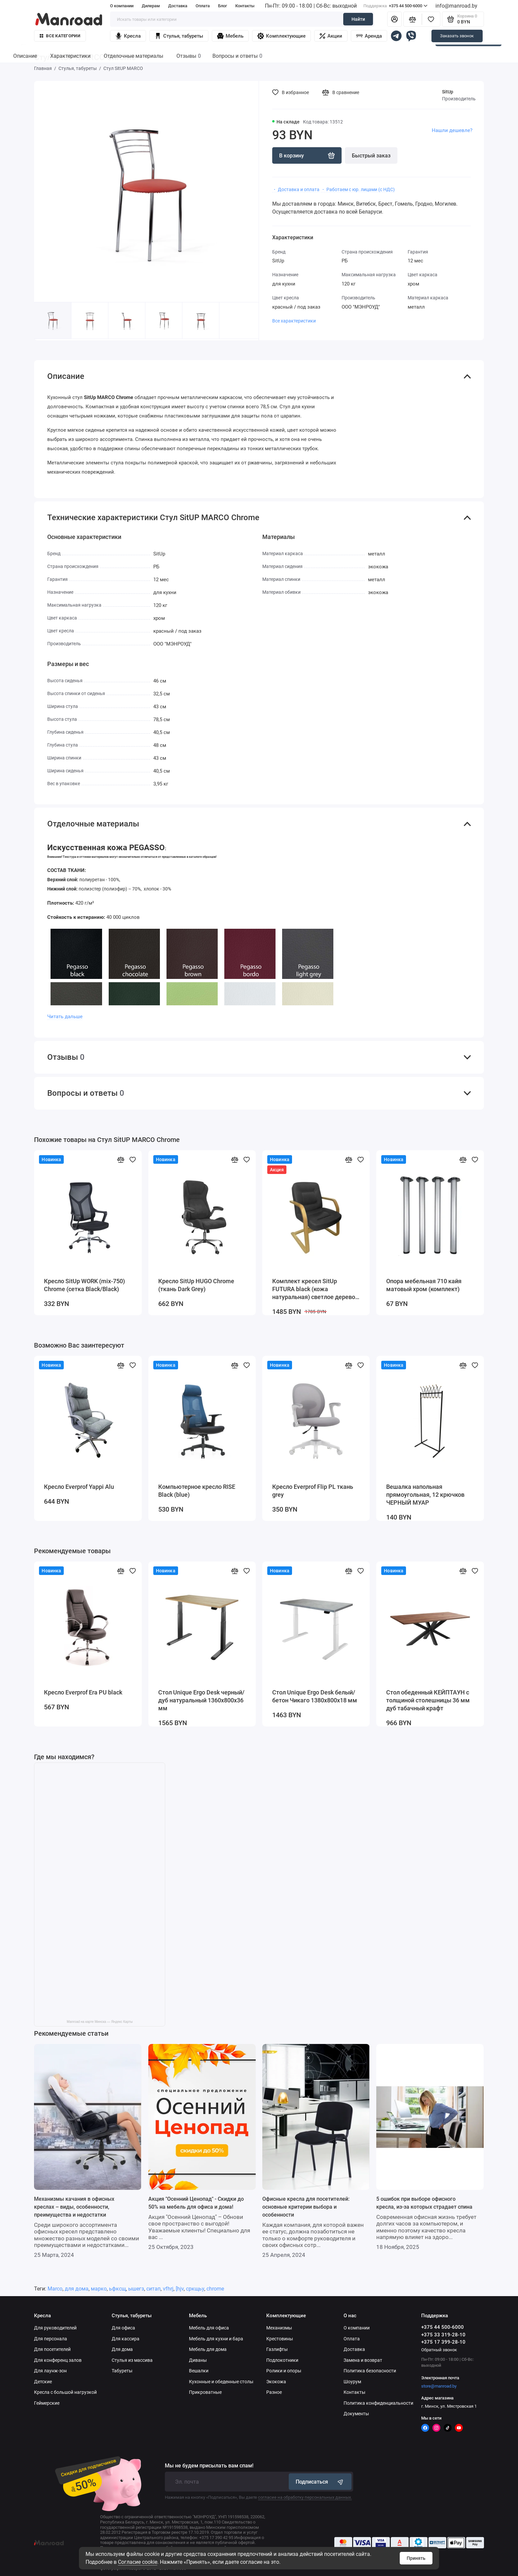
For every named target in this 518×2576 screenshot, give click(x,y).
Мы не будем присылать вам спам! (209, 2465)
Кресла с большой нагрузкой (65, 2392)
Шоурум (352, 2381)
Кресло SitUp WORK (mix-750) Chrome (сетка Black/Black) (84, 1285)
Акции (330, 36)
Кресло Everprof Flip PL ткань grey (312, 1490)
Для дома (122, 2349)
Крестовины (279, 2338)
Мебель (230, 36)
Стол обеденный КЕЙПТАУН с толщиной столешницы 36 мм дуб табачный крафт (428, 1700)
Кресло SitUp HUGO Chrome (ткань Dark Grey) (196, 1285)
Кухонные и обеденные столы (221, 2381)
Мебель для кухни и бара (216, 2338)
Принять (416, 2558)
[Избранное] (431, 19)
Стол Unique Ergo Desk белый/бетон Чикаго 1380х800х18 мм (314, 1696)
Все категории (60, 35)
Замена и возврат (363, 2360)
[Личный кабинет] (394, 19)
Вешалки (198, 2370)
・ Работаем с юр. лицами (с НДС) (358, 189)
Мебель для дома (208, 2349)
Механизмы (279, 2327)
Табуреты (122, 2370)
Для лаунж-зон (50, 2370)
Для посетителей (52, 2349)
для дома (77, 2289)
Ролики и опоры (283, 2370)
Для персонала (50, 2338)
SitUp (447, 91)
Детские (43, 2381)
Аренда (369, 36)
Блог (222, 5)
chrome (215, 2289)
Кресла (128, 36)
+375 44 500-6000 (395, 6)
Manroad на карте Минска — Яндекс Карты (99, 2022)
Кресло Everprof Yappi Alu (79, 1486)
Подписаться (320, 2481)
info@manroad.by (456, 6)
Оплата (203, 5)
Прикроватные (205, 2392)
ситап (153, 2289)
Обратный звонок (439, 2349)
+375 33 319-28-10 (443, 2335)
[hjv (180, 2289)
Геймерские (46, 2403)
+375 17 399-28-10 (443, 2342)
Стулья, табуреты (179, 36)
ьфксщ (117, 2289)
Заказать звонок (457, 35)
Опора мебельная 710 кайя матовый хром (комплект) (424, 1285)
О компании (121, 5)
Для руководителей (55, 2327)
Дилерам (151, 5)
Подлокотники (282, 2360)
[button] (239, 329)
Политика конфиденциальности (378, 2403)
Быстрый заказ (371, 155)
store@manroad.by (439, 2386)
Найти (358, 19)
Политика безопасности (370, 2370)
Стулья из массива (132, 2360)
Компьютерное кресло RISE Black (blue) (196, 1490)
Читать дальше (65, 1017)
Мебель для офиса (209, 2327)
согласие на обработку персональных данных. (305, 2497)
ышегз (136, 2289)
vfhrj (168, 2289)
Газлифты (277, 2349)
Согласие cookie (137, 2562)
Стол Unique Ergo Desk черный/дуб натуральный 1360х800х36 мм (201, 1700)
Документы (356, 2413)
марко (99, 2289)
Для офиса (123, 2327)
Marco (55, 2289)
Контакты (244, 5)
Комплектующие (281, 36)
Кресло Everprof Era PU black (83, 1692)
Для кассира (125, 2338)
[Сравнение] (413, 19)
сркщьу (195, 2289)
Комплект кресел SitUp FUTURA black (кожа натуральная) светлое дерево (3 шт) (313, 1289)
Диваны (198, 2360)
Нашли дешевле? (452, 130)
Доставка (177, 5)
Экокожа (276, 2381)
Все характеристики (294, 320)
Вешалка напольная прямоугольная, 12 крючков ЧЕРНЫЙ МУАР (425, 1494)
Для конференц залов (58, 2360)
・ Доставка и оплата (295, 189)
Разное (274, 2392)
